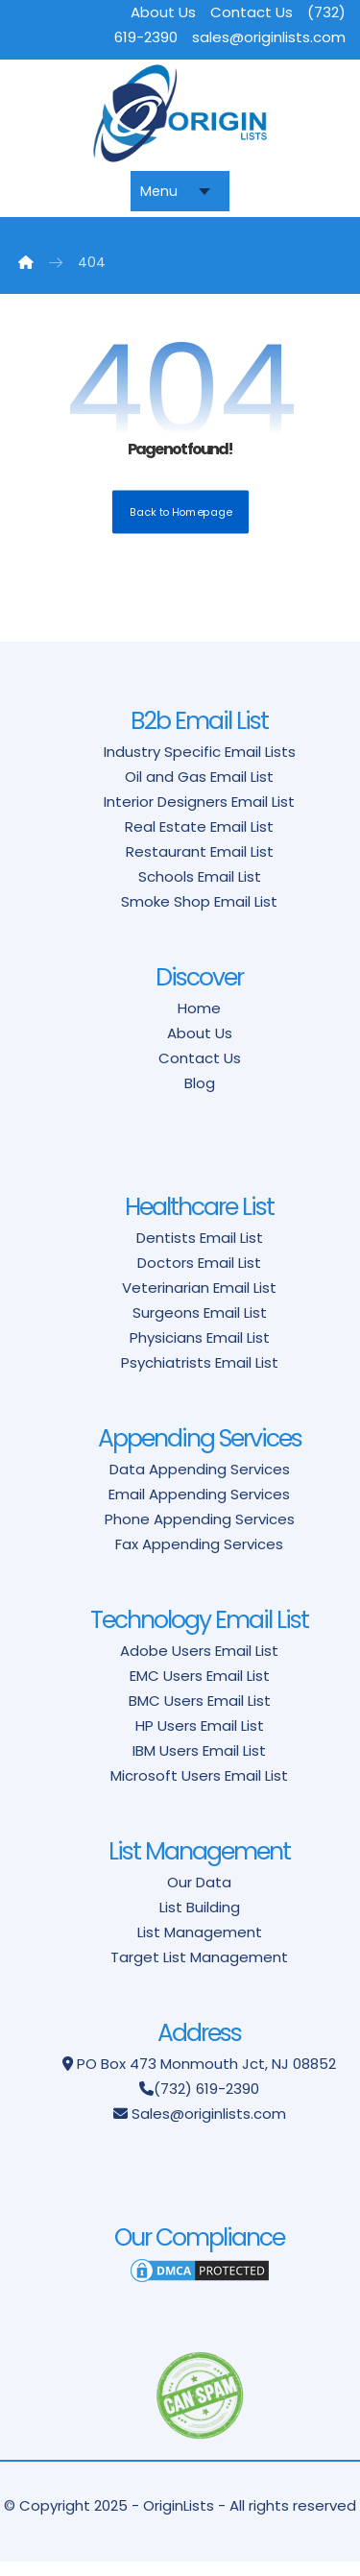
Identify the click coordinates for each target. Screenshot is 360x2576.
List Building (199, 1920)
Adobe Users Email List (199, 1664)
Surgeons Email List (199, 1326)
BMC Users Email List (200, 1714)
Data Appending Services (199, 1482)
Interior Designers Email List (199, 815)
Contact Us (251, 12)
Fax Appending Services (199, 1557)
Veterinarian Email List (199, 1301)
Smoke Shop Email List (199, 915)
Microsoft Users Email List (199, 1789)
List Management (199, 1945)
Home (199, 1021)
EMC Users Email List (200, 1689)
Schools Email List (199, 890)
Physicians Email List (200, 1351)
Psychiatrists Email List (199, 1376)
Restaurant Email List (200, 865)
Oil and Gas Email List (199, 790)
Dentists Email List (199, 1251)
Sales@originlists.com (209, 2127)
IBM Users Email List (199, 1764)
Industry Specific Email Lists (200, 765)
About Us (163, 12)
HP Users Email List (199, 1739)
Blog (199, 1096)
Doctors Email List (199, 1276)
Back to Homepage (179, 525)
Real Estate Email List (199, 840)
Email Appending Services (199, 1507)
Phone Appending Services (200, 1532)
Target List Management (199, 1970)
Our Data (199, 1895)
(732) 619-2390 (206, 2102)
